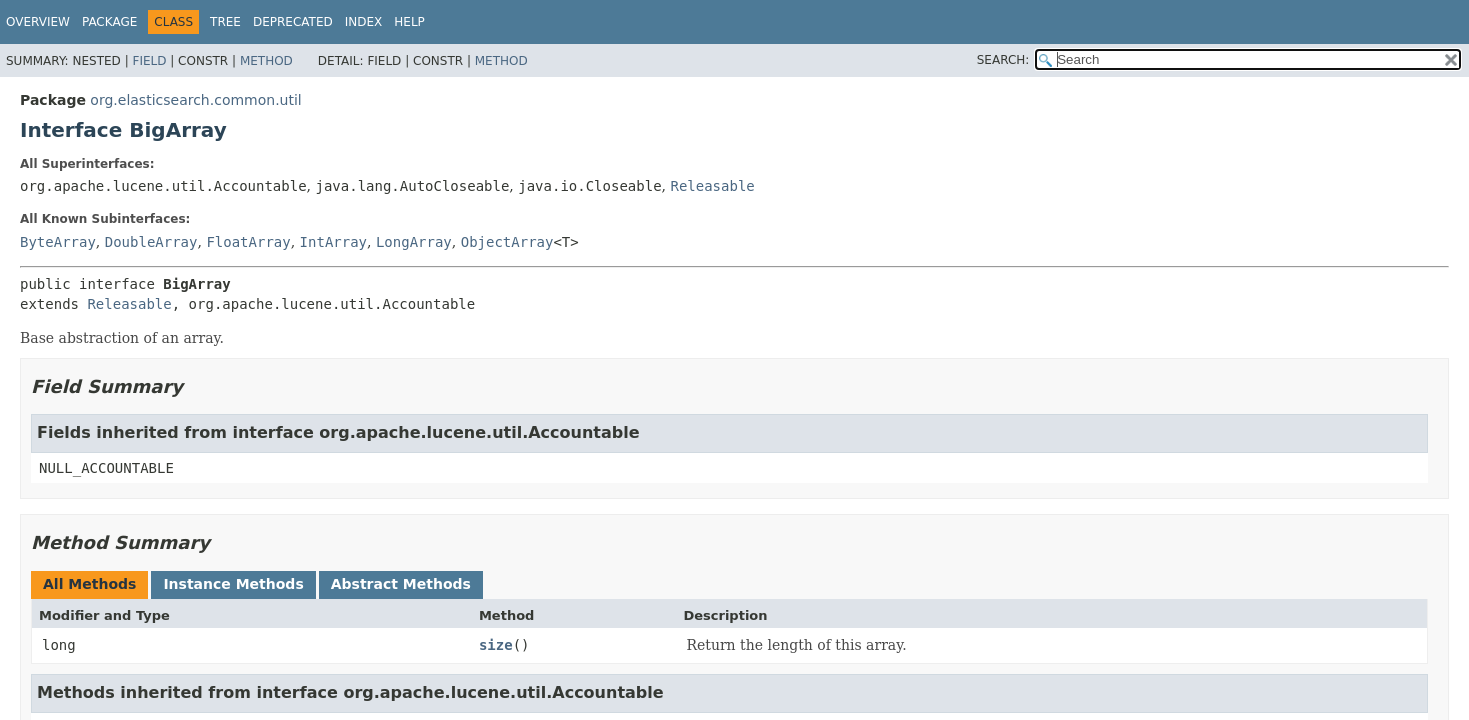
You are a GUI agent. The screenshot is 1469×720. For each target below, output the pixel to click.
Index (364, 22)
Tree (225, 22)
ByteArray (58, 242)
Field (149, 61)
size (496, 645)
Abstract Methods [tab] (401, 584)
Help (409, 22)
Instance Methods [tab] (233, 584)
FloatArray (248, 242)
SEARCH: (1003, 60)
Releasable (712, 186)
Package (109, 22)
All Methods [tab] (89, 584)
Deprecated (293, 22)
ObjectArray (507, 242)
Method (266, 61)
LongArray (414, 242)
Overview (38, 22)
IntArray (333, 242)
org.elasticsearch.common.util (195, 100)
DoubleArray (151, 242)
